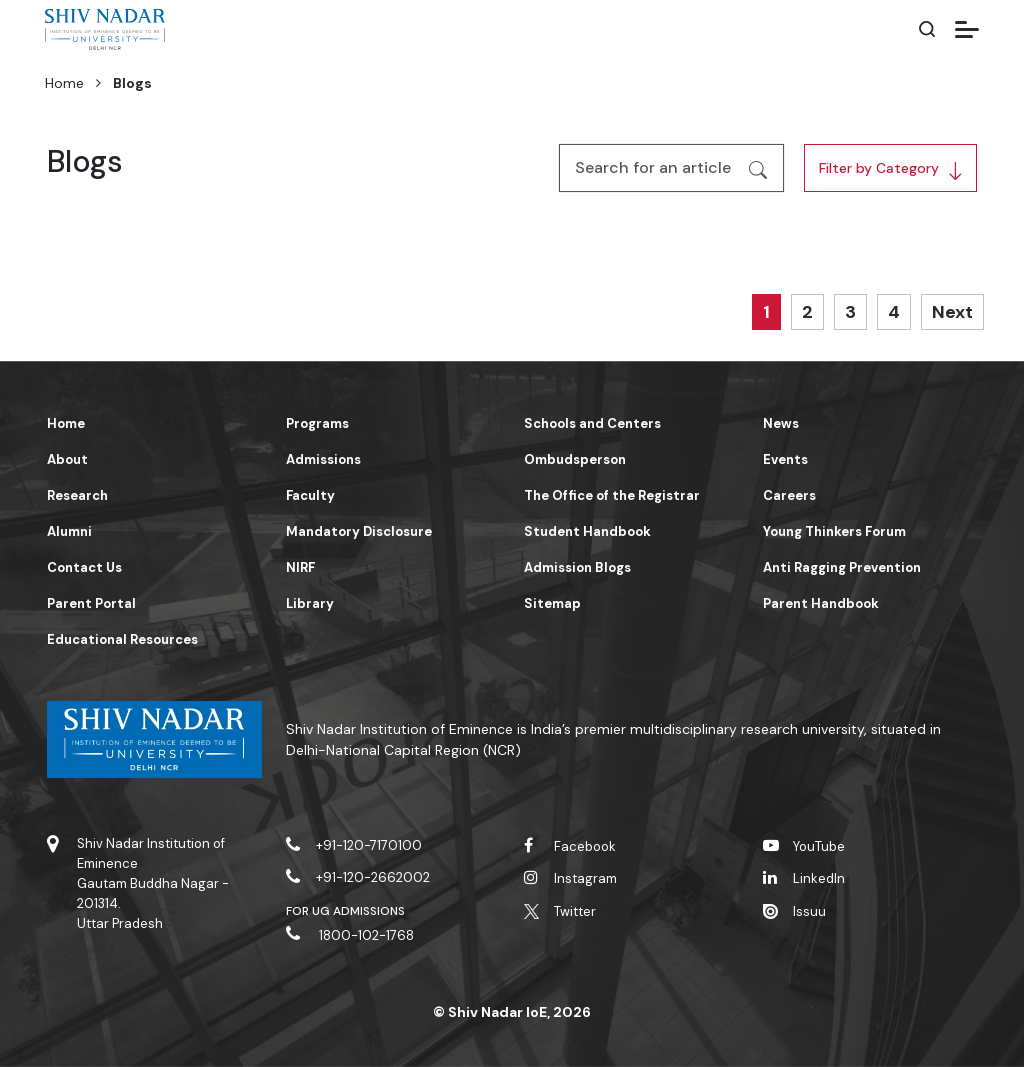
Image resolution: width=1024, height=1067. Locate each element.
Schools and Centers (592, 423)
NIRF (300, 567)
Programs (317, 423)
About (67, 459)
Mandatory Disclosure (359, 531)
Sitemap (552, 603)
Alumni (69, 531)
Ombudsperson (575, 459)
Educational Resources (122, 639)
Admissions (323, 459)
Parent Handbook (821, 603)
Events (785, 459)
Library (310, 603)
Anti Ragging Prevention (842, 567)
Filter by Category (879, 168)
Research (77, 495)
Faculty (310, 495)
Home (64, 83)
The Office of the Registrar (612, 495)
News (781, 423)
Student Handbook (587, 531)
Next (952, 312)
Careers (789, 495)
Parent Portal (91, 603)
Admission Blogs (577, 567)
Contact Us (84, 567)
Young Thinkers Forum (834, 531)
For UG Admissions (346, 911)
